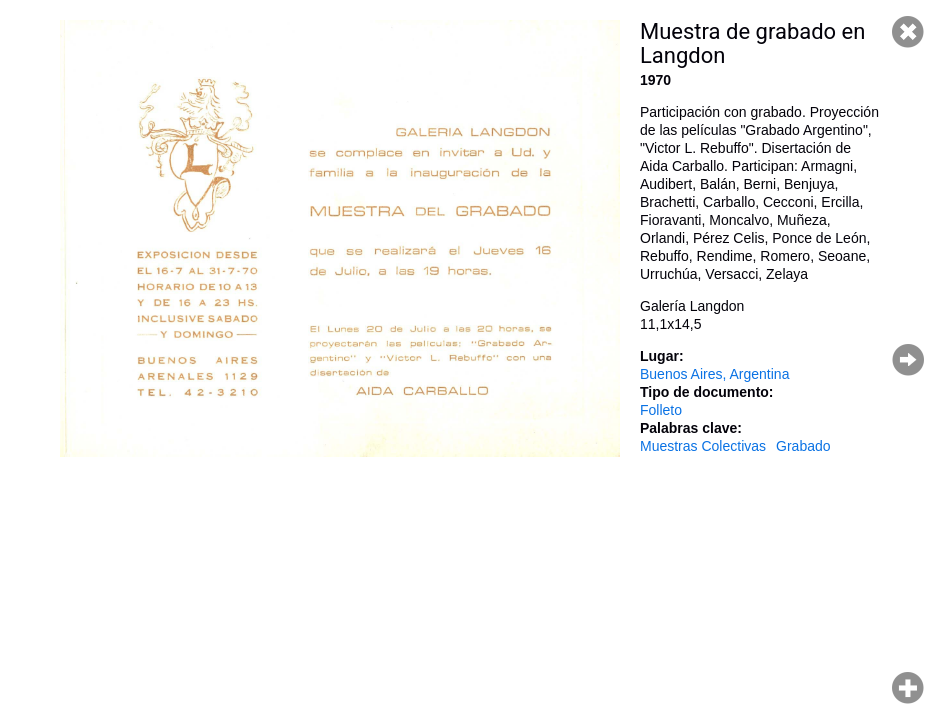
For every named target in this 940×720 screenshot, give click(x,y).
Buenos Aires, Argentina (714, 374)
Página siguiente (908, 360)
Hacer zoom (908, 688)
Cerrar (908, 32)
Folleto (661, 410)
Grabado (803, 446)
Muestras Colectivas (703, 446)
